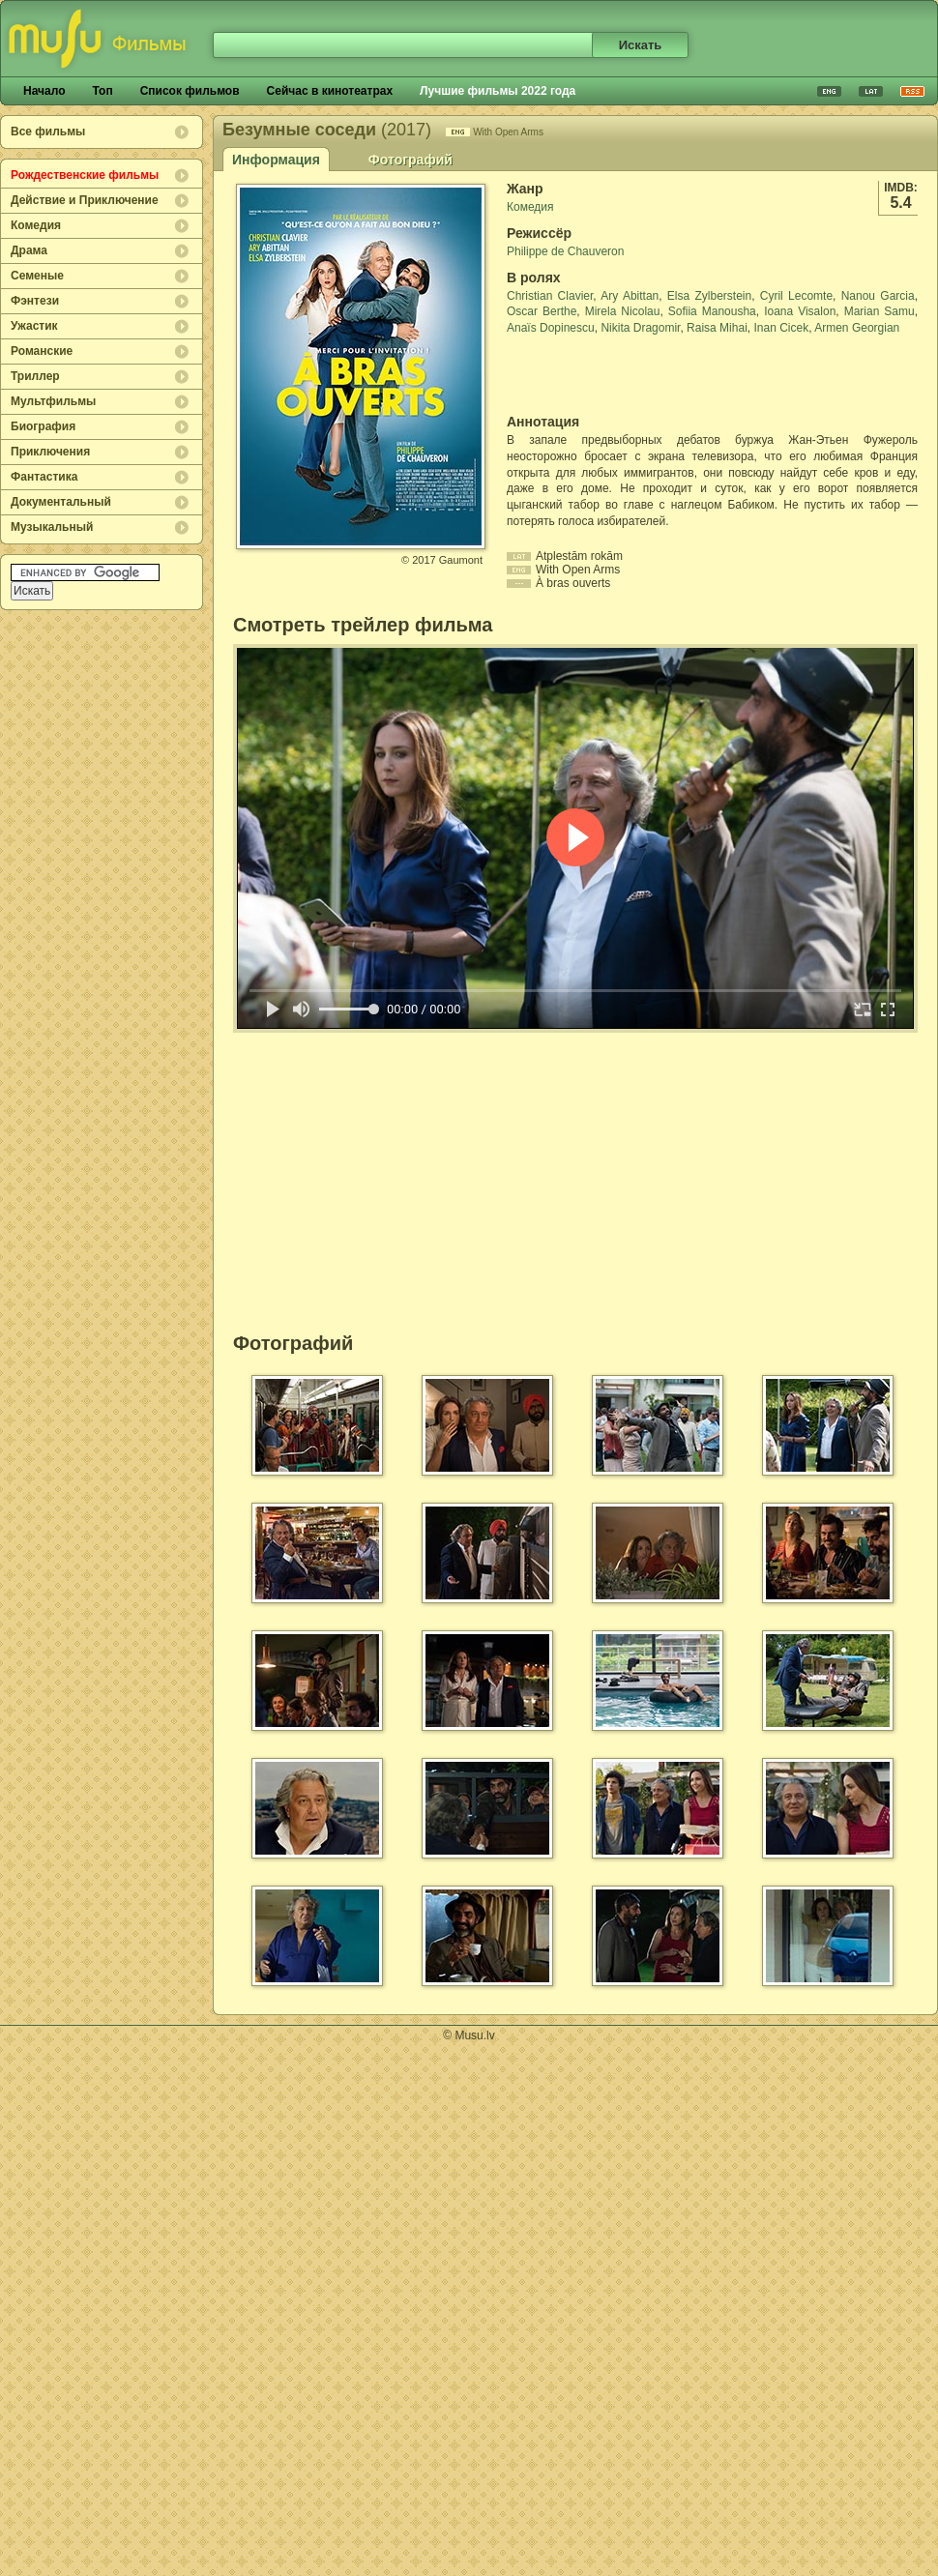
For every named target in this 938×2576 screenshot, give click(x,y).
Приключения (50, 451)
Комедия (36, 225)
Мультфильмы (53, 401)
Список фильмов (190, 91)
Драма (29, 250)
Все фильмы (48, 131)
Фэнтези (35, 300)
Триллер (35, 376)
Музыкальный (52, 527)
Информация (276, 159)
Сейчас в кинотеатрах (330, 91)
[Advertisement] (620, 375)
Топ (102, 91)
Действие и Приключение (85, 200)
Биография (43, 426)
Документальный (61, 502)
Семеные (37, 275)
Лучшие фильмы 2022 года (497, 91)
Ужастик (34, 326)
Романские (42, 351)
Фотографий (410, 159)
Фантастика (44, 476)
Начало (44, 91)
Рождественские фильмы (85, 175)
